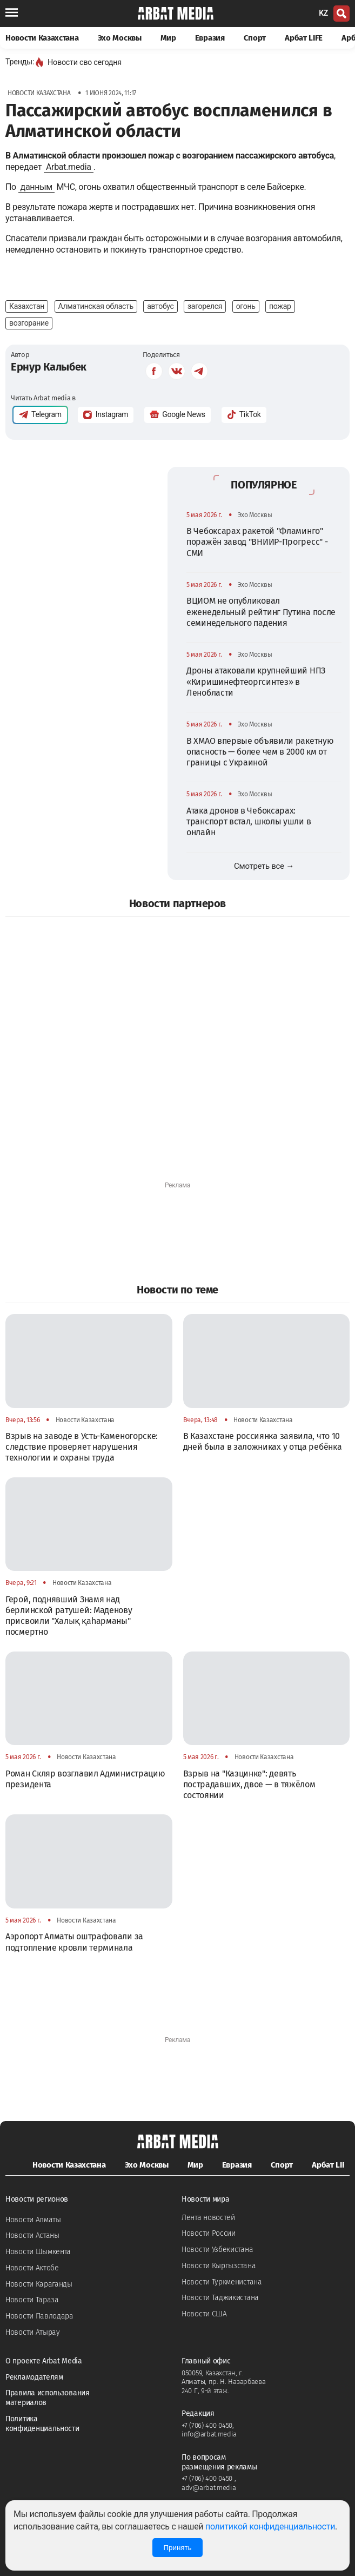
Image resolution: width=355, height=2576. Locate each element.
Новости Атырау (32, 2332)
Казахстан (26, 306)
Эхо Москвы (120, 38)
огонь (246, 306)
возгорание (29, 323)
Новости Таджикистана (220, 2297)
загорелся (204, 306)
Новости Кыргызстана (219, 2265)
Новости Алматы (33, 2219)
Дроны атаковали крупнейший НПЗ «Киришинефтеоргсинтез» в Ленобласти (255, 681)
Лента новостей (208, 2217)
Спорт (255, 38)
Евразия (210, 38)
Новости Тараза (32, 2299)
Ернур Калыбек (48, 366)
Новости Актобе (32, 2268)
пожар (280, 306)
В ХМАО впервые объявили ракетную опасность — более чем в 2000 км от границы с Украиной (259, 752)
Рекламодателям (34, 2377)
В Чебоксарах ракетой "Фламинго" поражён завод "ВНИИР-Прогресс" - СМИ (256, 542)
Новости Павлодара (39, 2316)
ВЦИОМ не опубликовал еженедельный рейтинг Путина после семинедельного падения (261, 612)
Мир (168, 38)
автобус (160, 306)
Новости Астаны (32, 2235)
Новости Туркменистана (222, 2282)
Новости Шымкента (38, 2251)
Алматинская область (95, 306)
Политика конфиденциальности (42, 2423)
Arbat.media (68, 167)
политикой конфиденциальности (270, 2526)
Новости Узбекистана (217, 2249)
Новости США (204, 2314)
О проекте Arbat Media (43, 2361)
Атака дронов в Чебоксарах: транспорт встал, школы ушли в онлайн (248, 821)
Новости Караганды (38, 2284)
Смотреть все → (264, 866)
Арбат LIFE (304, 38)
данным (36, 187)
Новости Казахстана (42, 38)
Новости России (209, 2233)
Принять (177, 2548)
